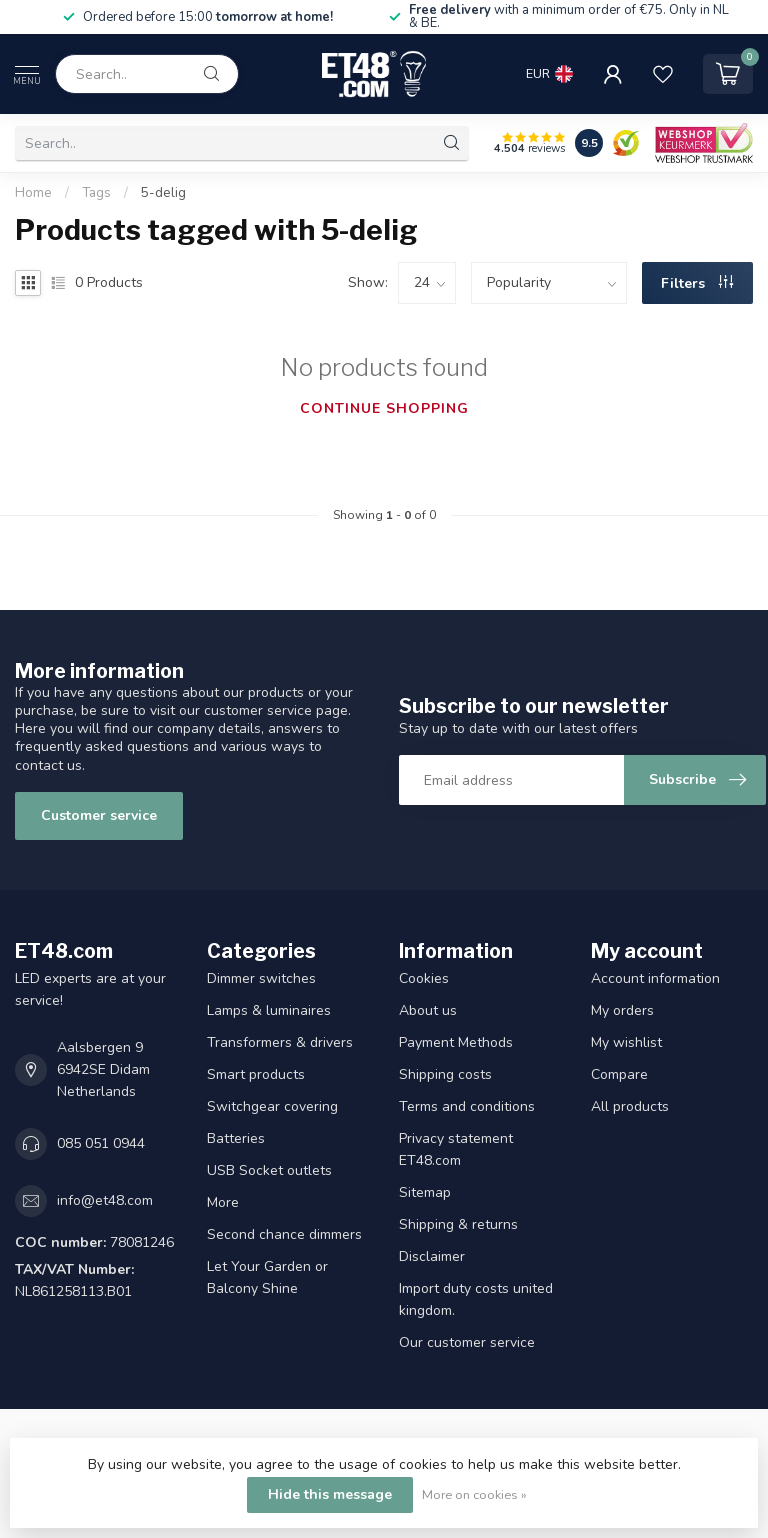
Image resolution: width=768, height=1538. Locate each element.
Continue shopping (384, 408)
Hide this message (330, 1494)
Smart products (256, 1074)
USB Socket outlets (269, 1170)
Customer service (99, 815)
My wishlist (626, 1042)
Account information (655, 978)
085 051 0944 (101, 1143)
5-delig (163, 193)
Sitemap (425, 1192)
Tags (96, 193)
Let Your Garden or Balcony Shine (267, 1277)
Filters (697, 283)
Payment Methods (456, 1042)
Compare (619, 1074)
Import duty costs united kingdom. (476, 1299)
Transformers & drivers (280, 1042)
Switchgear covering (272, 1106)
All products (630, 1106)
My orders (622, 1010)
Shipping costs (445, 1074)
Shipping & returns (458, 1224)
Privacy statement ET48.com (456, 1149)
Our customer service (467, 1342)
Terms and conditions (467, 1106)
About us (428, 1010)
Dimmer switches (261, 978)
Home (33, 193)
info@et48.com (105, 1200)
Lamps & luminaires (269, 1010)
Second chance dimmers (284, 1234)
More (223, 1202)
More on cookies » (474, 1494)
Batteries (236, 1138)
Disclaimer (432, 1256)
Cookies (424, 978)
